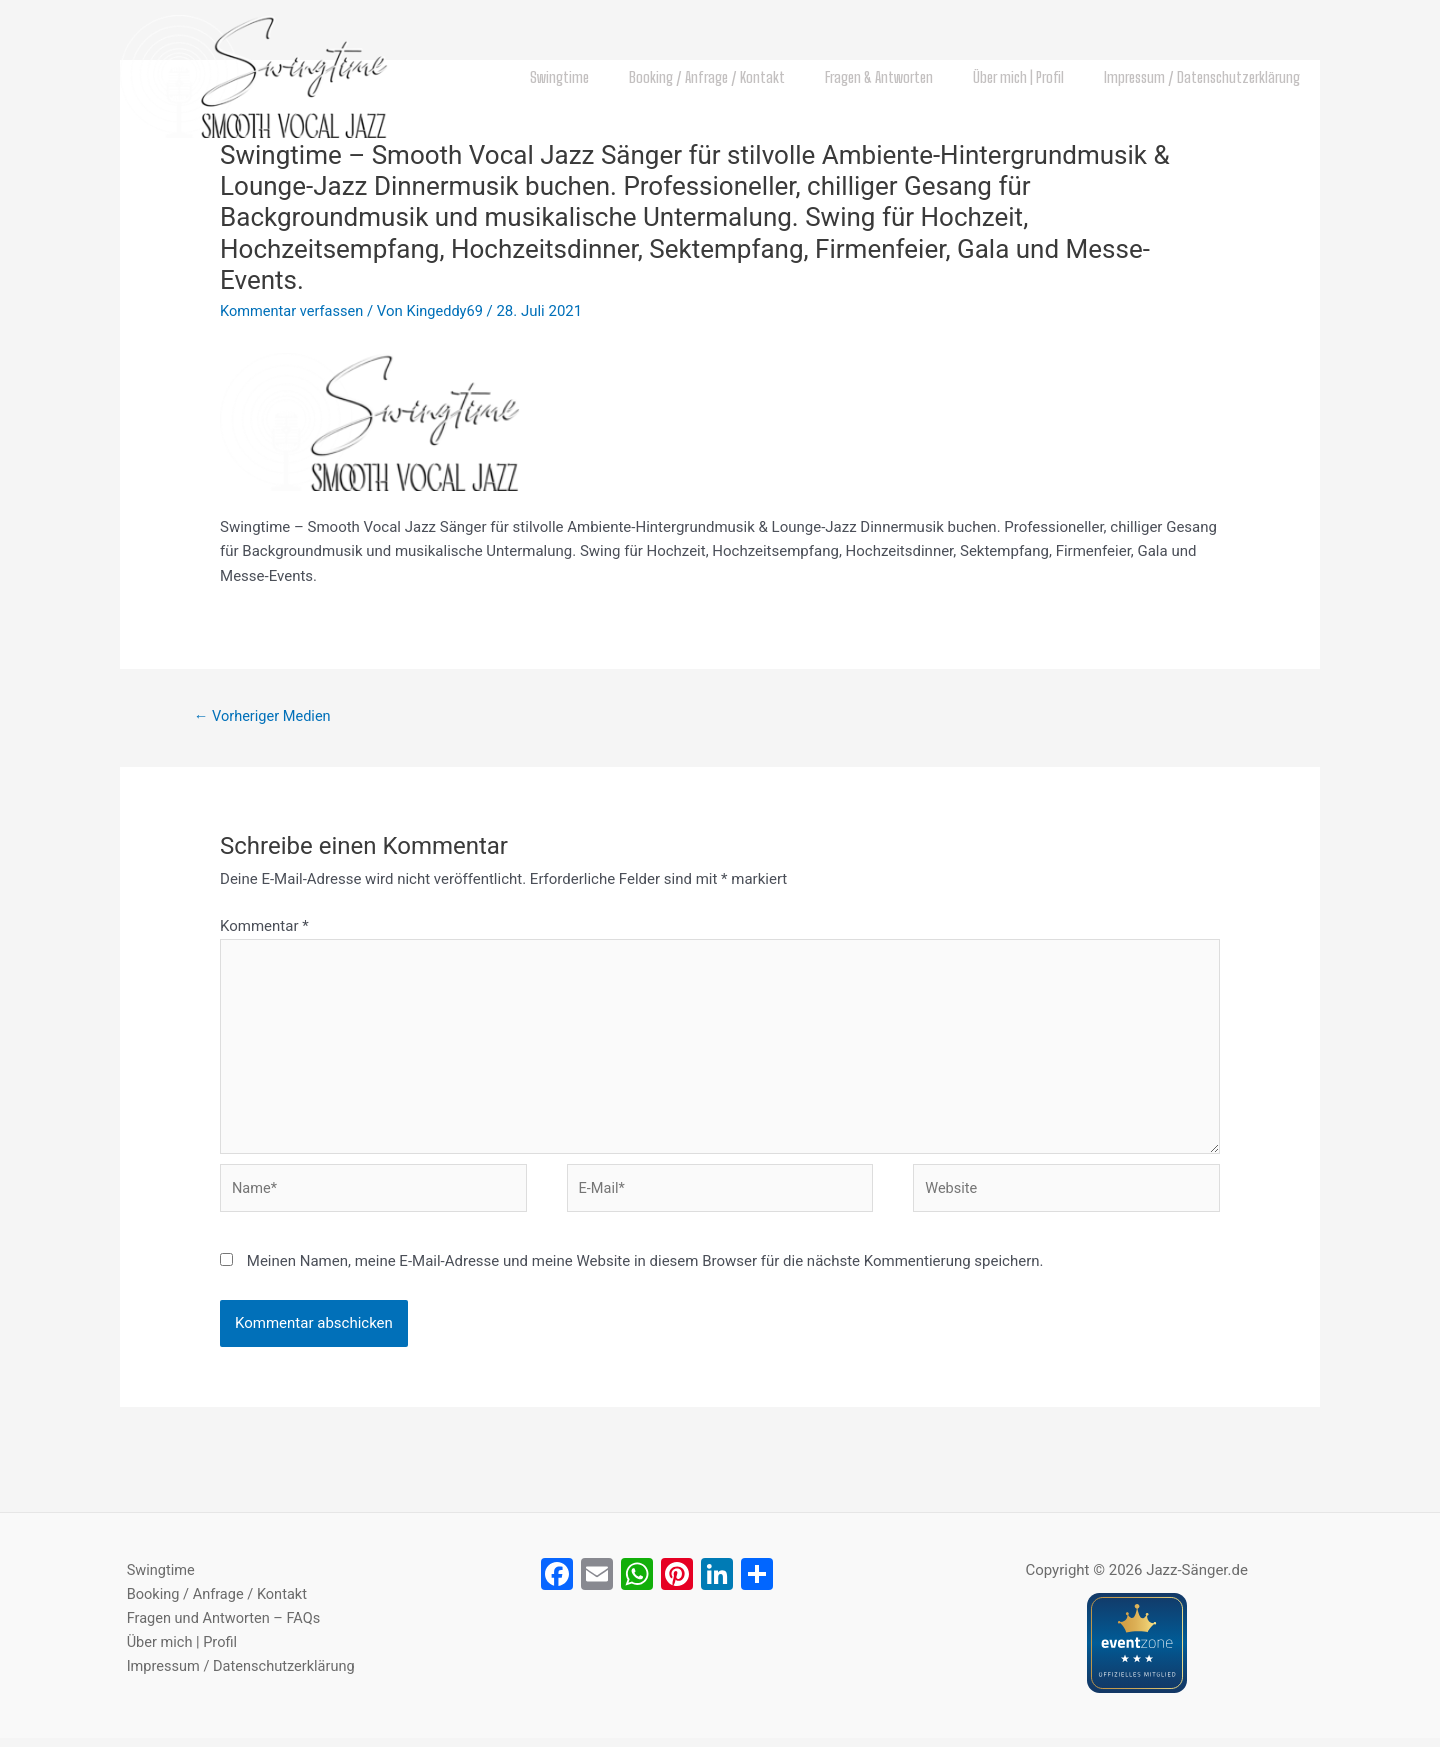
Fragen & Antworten (904, 77)
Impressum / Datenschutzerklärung (1207, 77)
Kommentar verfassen (294, 311)
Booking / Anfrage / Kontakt (742, 77)
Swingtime (604, 77)
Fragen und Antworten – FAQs (220, 1629)
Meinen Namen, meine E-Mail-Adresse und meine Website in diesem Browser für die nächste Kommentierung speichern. (645, 1270)
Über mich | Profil (1033, 77)
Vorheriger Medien (264, 716)
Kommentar (264, 927)
